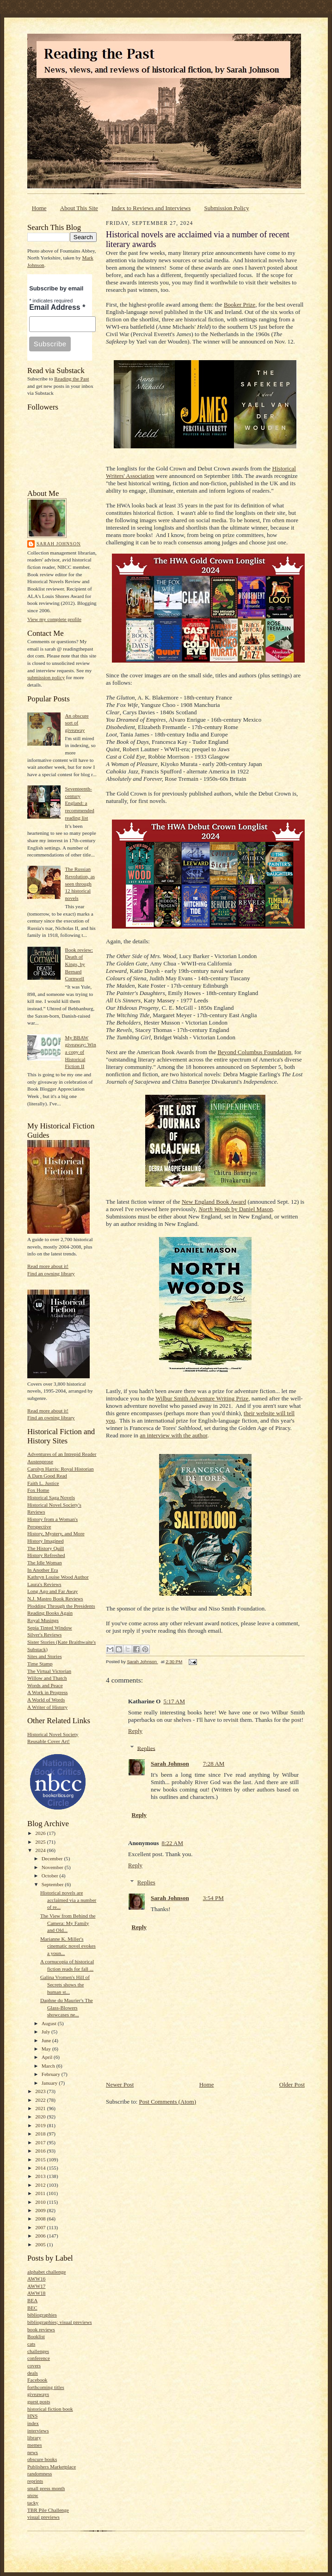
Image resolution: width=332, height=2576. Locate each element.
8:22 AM (172, 1843)
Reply (135, 1730)
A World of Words (46, 1699)
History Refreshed (46, 1555)
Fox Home (38, 1490)
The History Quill (45, 1548)
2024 (41, 1850)
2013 (41, 2176)
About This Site (79, 208)
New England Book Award (214, 1201)
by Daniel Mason (235, 1209)
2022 (41, 2100)
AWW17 (36, 2286)
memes (34, 2445)
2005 (41, 2244)
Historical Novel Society (52, 1734)
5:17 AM (174, 1701)
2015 (41, 2159)
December (53, 1858)
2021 (41, 2108)
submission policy (46, 677)
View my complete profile (54, 619)
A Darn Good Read (47, 1475)
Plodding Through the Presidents (61, 1606)
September (53, 1884)
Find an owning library (51, 1273)
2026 (41, 1833)
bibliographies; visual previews (59, 2322)
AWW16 (36, 2278)
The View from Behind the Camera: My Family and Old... (68, 1923)
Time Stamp (40, 1663)
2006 (41, 2235)
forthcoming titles (45, 2387)
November (53, 1867)
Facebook (37, 2380)
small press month (46, 2488)
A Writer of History (47, 1707)
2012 (41, 2185)
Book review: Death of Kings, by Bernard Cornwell (79, 964)
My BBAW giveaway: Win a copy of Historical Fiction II (80, 1052)
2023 (41, 2091)
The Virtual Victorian (49, 1671)
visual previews (43, 2517)
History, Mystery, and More (56, 1533)
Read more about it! (47, 1266)
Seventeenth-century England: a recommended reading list (79, 803)
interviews (38, 2430)
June (47, 2040)
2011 (41, 2193)
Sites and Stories (44, 1656)
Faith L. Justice (43, 1483)
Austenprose (40, 1461)
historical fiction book (50, 2409)
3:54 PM (213, 1897)
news (32, 2452)
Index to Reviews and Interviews (151, 208)
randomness (39, 2473)
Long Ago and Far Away (52, 1591)
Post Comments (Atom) (168, 2101)
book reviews (41, 2329)
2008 (41, 2218)
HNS (32, 2416)
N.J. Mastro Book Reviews (55, 1598)
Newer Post (120, 2084)
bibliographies (42, 2314)
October (51, 1875)
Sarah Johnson (58, 543)
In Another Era (42, 1570)
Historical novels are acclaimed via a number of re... (68, 1900)
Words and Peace (45, 1685)
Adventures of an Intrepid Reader (62, 1454)
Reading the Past (71, 378)
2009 (41, 2210)
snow (32, 2495)
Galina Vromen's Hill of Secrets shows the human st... (65, 1984)
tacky (32, 2502)
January (50, 2083)
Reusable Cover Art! (48, 1741)
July (46, 2031)
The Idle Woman (44, 1562)
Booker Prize (239, 304)
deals (32, 2373)
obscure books (42, 2459)
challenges (38, 2351)
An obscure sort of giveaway (76, 723)
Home (39, 208)
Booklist (36, 2336)
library (34, 2437)
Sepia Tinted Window (49, 1627)
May (47, 2048)
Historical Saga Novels (51, 1497)
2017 (41, 2142)
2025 (41, 1842)
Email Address (57, 307)
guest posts (38, 2401)
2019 (41, 2125)
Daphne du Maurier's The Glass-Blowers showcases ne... (66, 2007)
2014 (41, 2168)
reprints (35, 2481)
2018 (41, 2133)
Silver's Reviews (44, 1634)
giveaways (38, 2394)
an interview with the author (173, 1435)
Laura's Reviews (44, 1584)
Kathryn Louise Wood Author (58, 1577)
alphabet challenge (46, 2271)
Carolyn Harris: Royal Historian (60, 1469)
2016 (41, 2151)
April (48, 2057)
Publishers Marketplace (51, 2466)
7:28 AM (214, 1763)
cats (31, 2344)
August (50, 2023)
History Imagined (45, 1541)
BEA (32, 2300)
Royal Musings (43, 1620)
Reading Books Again (50, 1613)
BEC (32, 2308)
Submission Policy (226, 208)
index (33, 2423)
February (51, 2074)
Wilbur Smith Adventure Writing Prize (201, 1398)
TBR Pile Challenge (48, 2510)
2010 (41, 2202)
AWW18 (36, 2293)
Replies (146, 1747)
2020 (41, 2116)
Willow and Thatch (47, 1678)
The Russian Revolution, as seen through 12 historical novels (80, 883)
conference (38, 2358)
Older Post (292, 2084)
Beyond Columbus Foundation (254, 1052)
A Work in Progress (47, 1692)
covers (34, 2365)
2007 (41, 2227)
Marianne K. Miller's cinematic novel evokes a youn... (68, 1946)
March (49, 2066)
